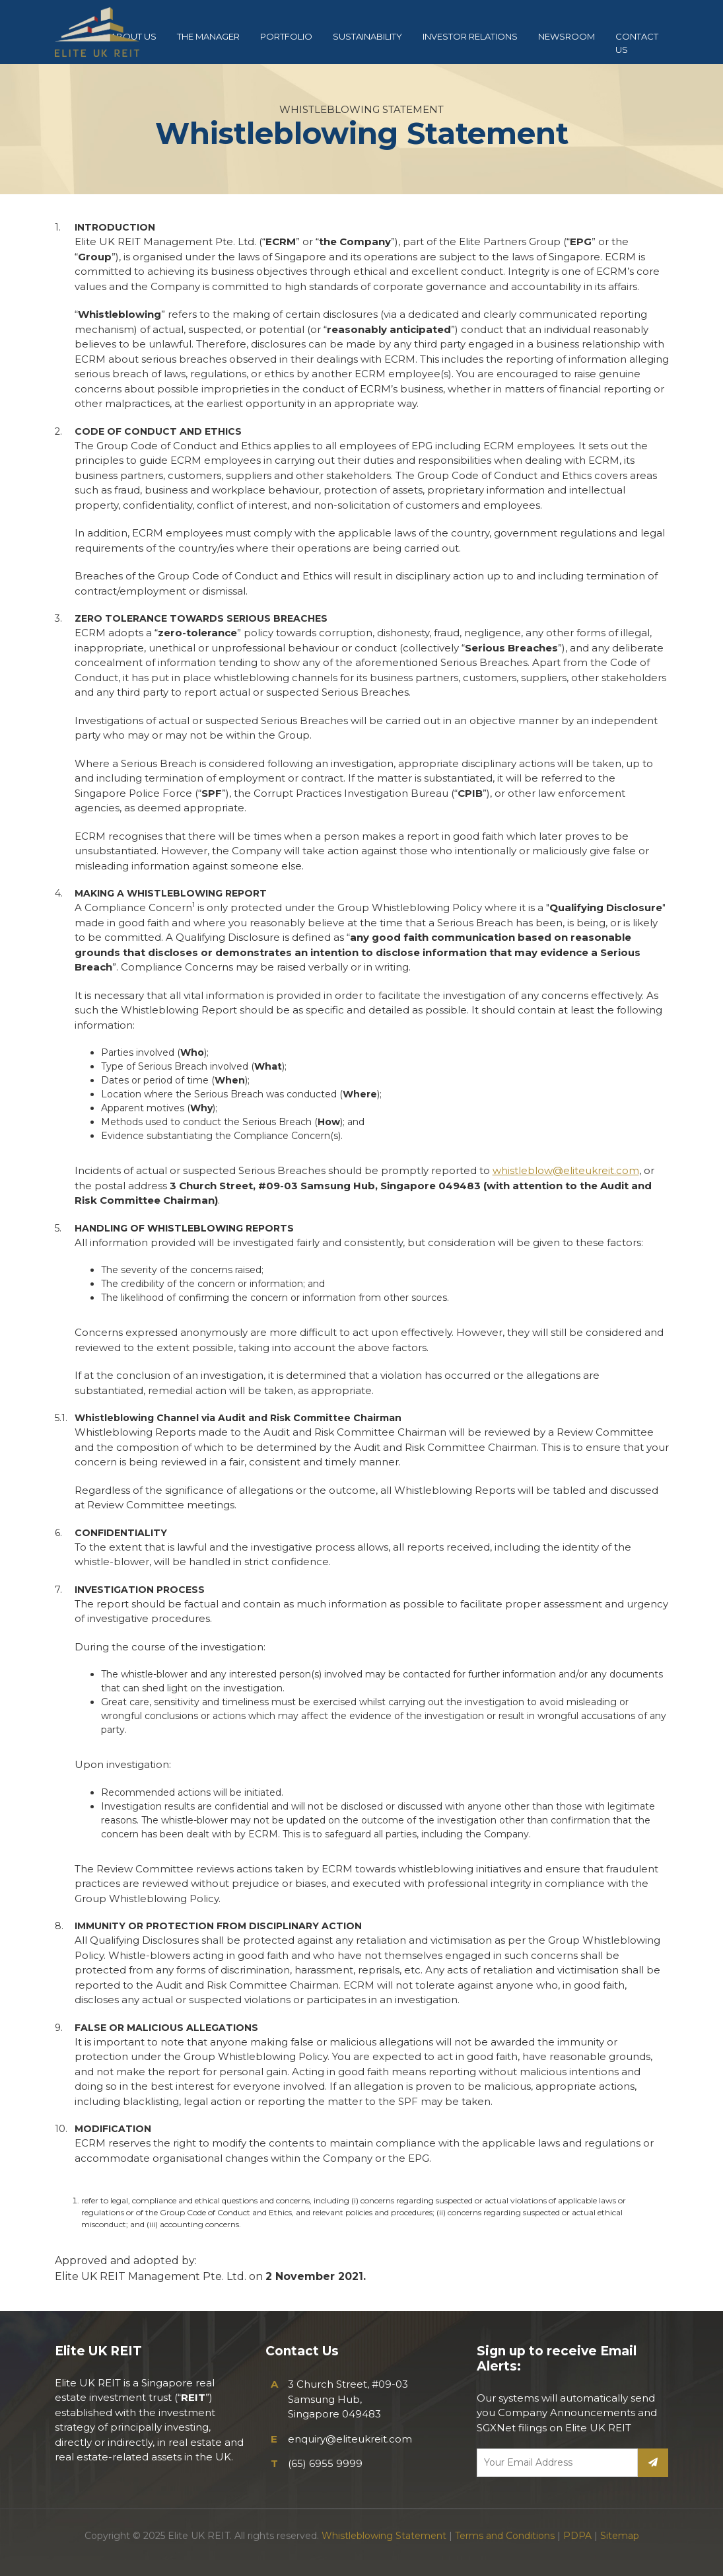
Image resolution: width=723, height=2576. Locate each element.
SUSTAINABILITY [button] (367, 36)
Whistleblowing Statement (384, 2536)
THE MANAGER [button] (208, 36)
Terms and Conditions (505, 2536)
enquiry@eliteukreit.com (350, 2439)
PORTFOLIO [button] (286, 36)
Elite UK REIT (107, 32)
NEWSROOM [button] (566, 36)
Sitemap (619, 2536)
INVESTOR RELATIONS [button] (470, 36)
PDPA (577, 2536)
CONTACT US (636, 43)
